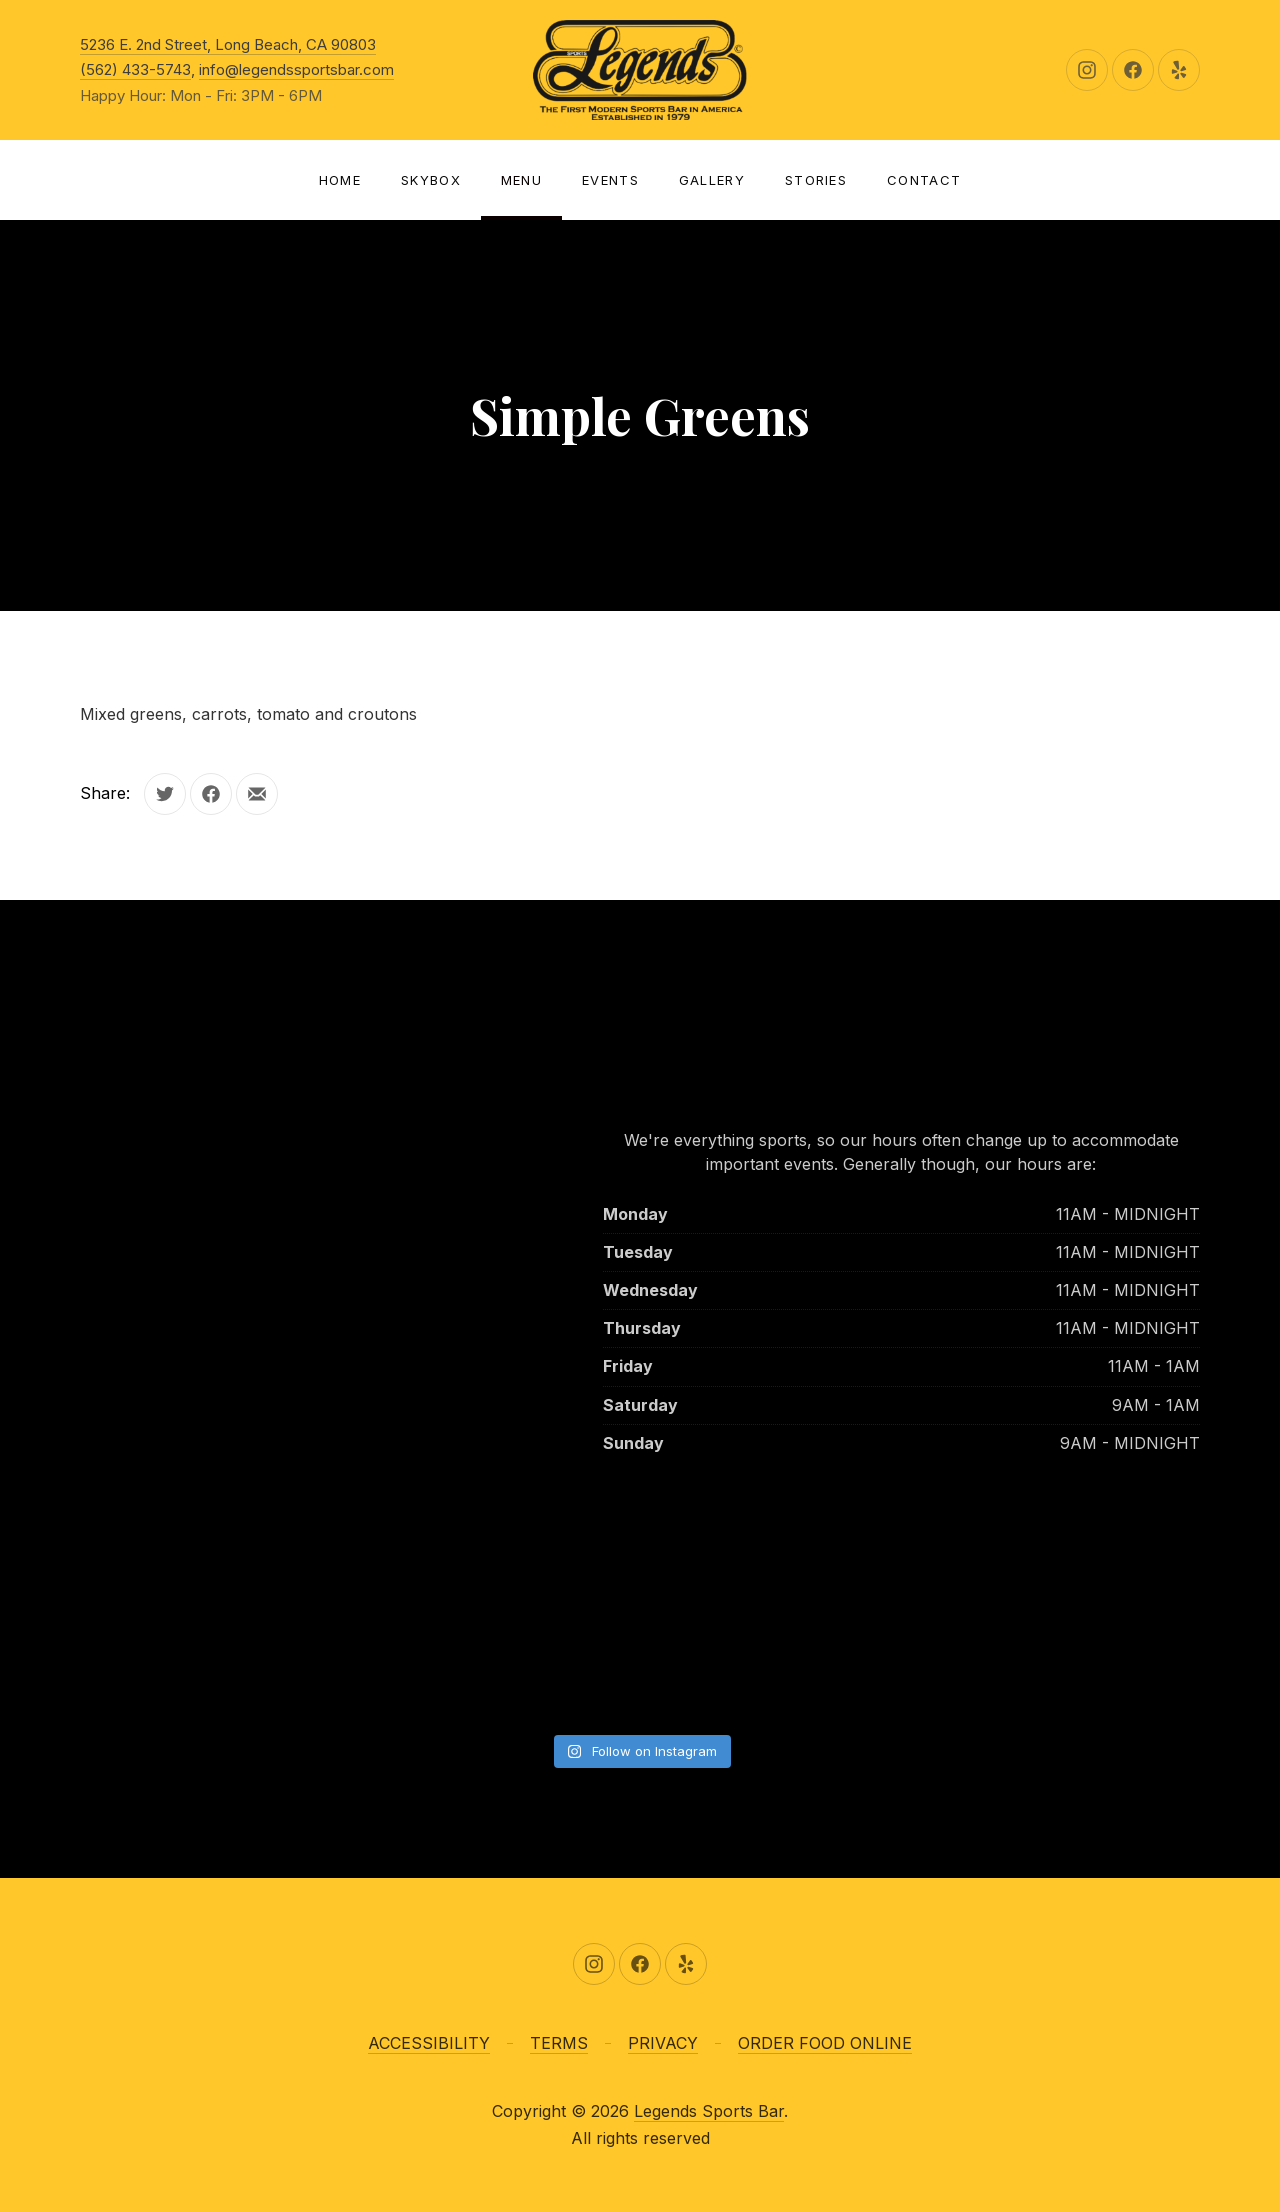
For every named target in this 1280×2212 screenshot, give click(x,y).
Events (610, 180)
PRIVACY (663, 2043)
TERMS (559, 2043)
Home (340, 180)
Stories (816, 180)
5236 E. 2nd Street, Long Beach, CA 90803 (228, 44)
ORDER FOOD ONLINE (825, 2043)
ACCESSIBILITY (429, 2043)
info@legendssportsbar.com (296, 69)
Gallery (712, 180)
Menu (521, 180)
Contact (924, 180)
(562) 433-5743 (135, 69)
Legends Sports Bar (709, 2111)
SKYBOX (431, 180)
